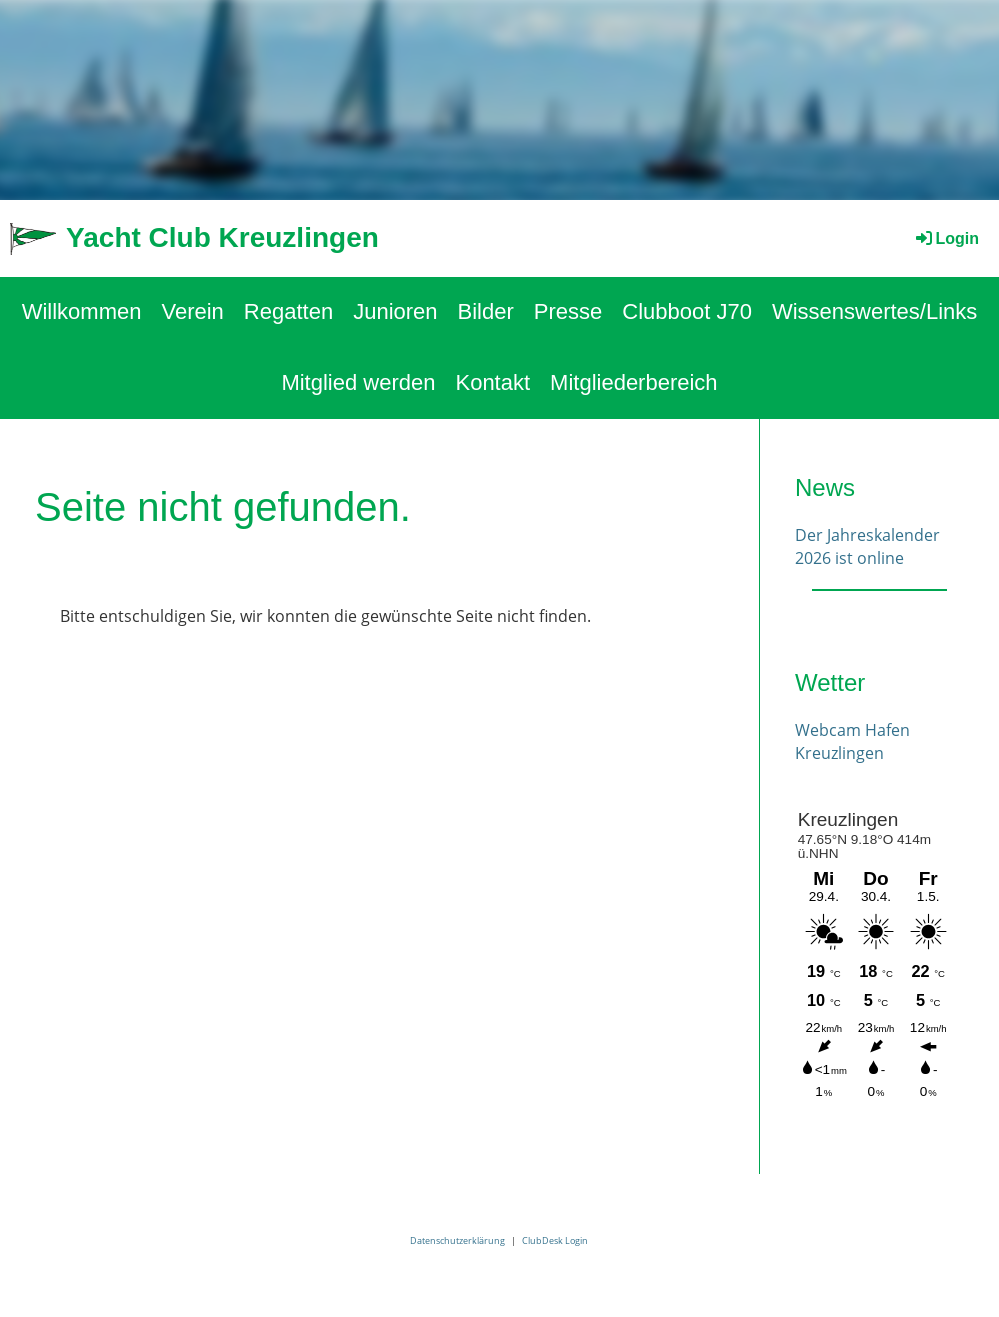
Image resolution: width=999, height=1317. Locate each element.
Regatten (288, 311)
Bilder (486, 311)
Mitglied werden (358, 382)
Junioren (395, 311)
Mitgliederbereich (634, 382)
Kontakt (492, 382)
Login (946, 238)
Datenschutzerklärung (457, 1240)
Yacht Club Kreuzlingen (222, 237)
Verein (192, 311)
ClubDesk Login (555, 1240)
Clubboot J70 (687, 311)
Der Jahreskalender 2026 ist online (867, 546)
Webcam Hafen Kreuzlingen (852, 741)
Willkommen (82, 311)
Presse (568, 311)
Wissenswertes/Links (874, 311)
